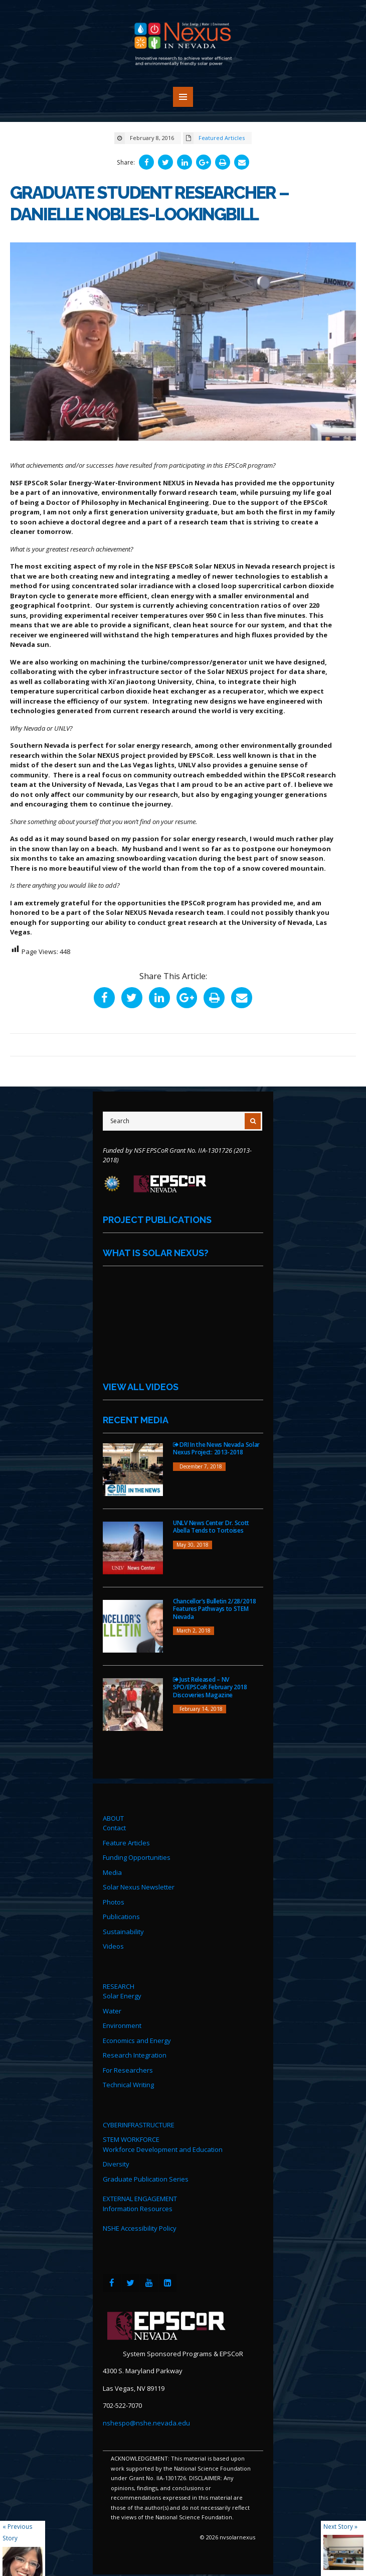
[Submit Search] (253, 1122)
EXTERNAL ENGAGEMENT (140, 2200)
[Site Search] (182, 1122)
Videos (113, 1947)
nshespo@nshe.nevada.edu (146, 2423)
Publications (121, 1918)
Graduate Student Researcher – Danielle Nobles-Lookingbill (151, 203)
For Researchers (128, 2071)
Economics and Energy (137, 2041)
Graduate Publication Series (146, 2180)
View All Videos (140, 1388)
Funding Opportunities (136, 1858)
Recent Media (135, 1421)
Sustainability (123, 1932)
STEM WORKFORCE (131, 2140)
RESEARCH (118, 1987)
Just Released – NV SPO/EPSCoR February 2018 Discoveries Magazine (210, 1688)
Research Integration (134, 2056)
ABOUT (113, 1819)
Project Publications (157, 1221)
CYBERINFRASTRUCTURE (138, 2125)
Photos (113, 1903)
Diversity (116, 2165)
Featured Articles (222, 138)
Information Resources (137, 2209)
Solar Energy (122, 1997)
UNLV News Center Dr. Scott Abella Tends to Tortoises (211, 1528)
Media (112, 1873)
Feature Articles (126, 1843)
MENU (183, 97)
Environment (122, 2026)
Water (112, 2011)
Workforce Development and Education (163, 2150)
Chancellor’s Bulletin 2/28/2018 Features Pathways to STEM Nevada (214, 1610)
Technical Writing (128, 2086)
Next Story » (340, 2526)
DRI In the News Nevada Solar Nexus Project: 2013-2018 (216, 1449)
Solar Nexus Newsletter (138, 1888)
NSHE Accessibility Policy (139, 2229)
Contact (114, 1829)
